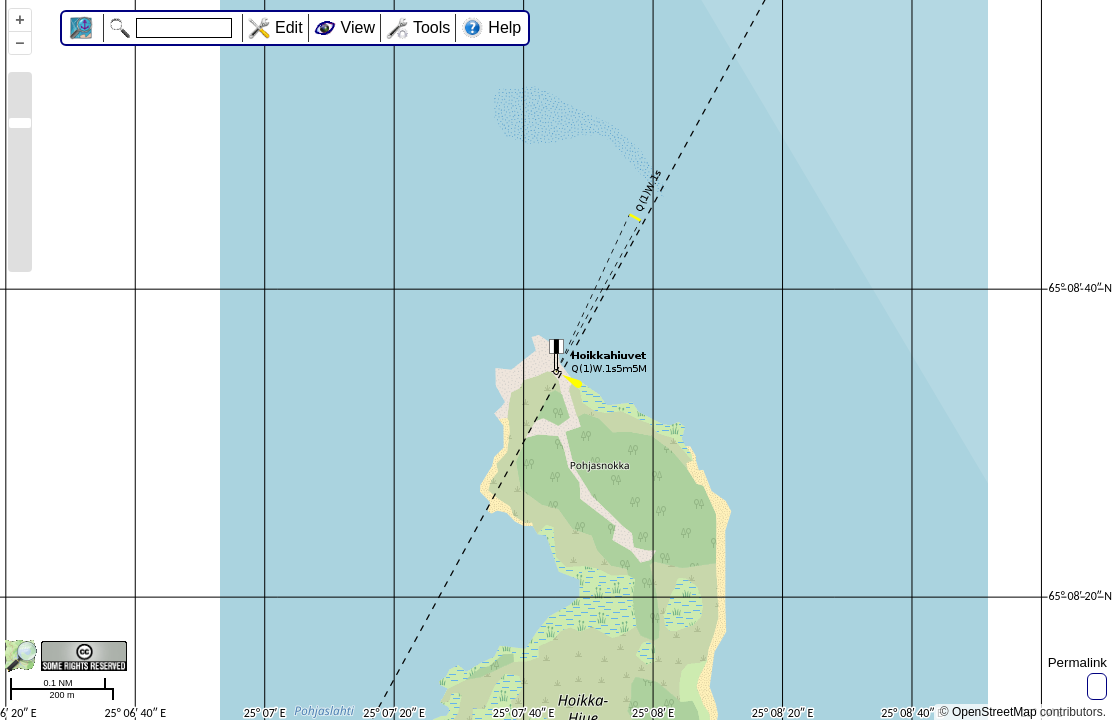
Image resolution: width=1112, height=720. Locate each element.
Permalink (1077, 662)
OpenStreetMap (994, 712)
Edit (289, 27)
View (358, 27)
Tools (431, 27)
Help (504, 27)
